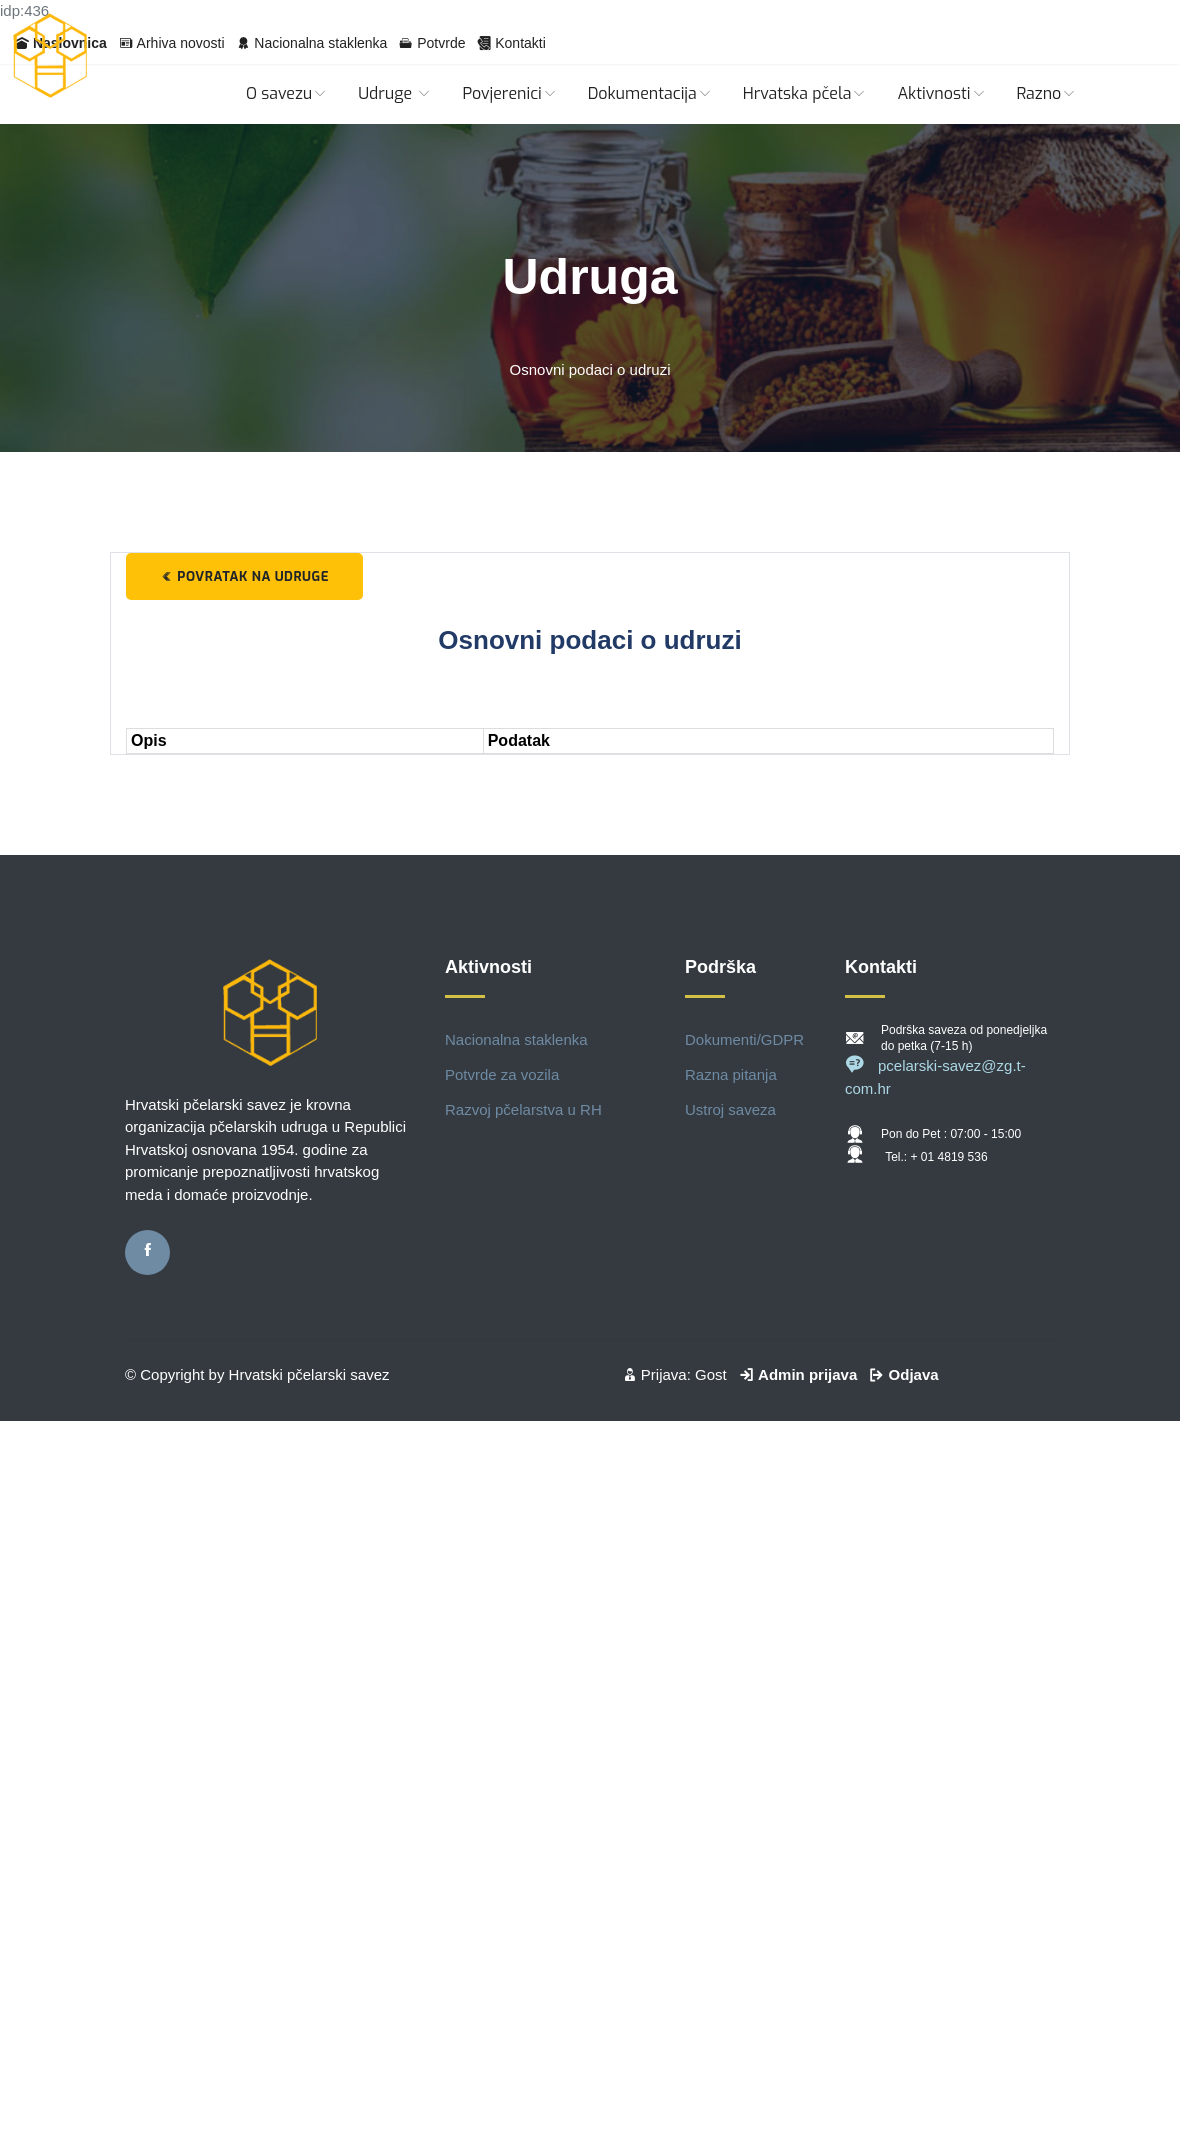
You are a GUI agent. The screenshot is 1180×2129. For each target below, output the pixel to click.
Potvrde (441, 43)
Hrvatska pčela (805, 93)
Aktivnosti (941, 93)
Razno (1047, 93)
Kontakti (520, 43)
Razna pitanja (731, 1074)
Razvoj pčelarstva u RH (523, 1109)
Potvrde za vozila (502, 1074)
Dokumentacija (650, 93)
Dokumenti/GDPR (744, 1039)
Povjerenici (509, 93)
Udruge (395, 93)
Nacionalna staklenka (320, 43)
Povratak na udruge (244, 576)
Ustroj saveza (730, 1109)
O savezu (287, 93)
